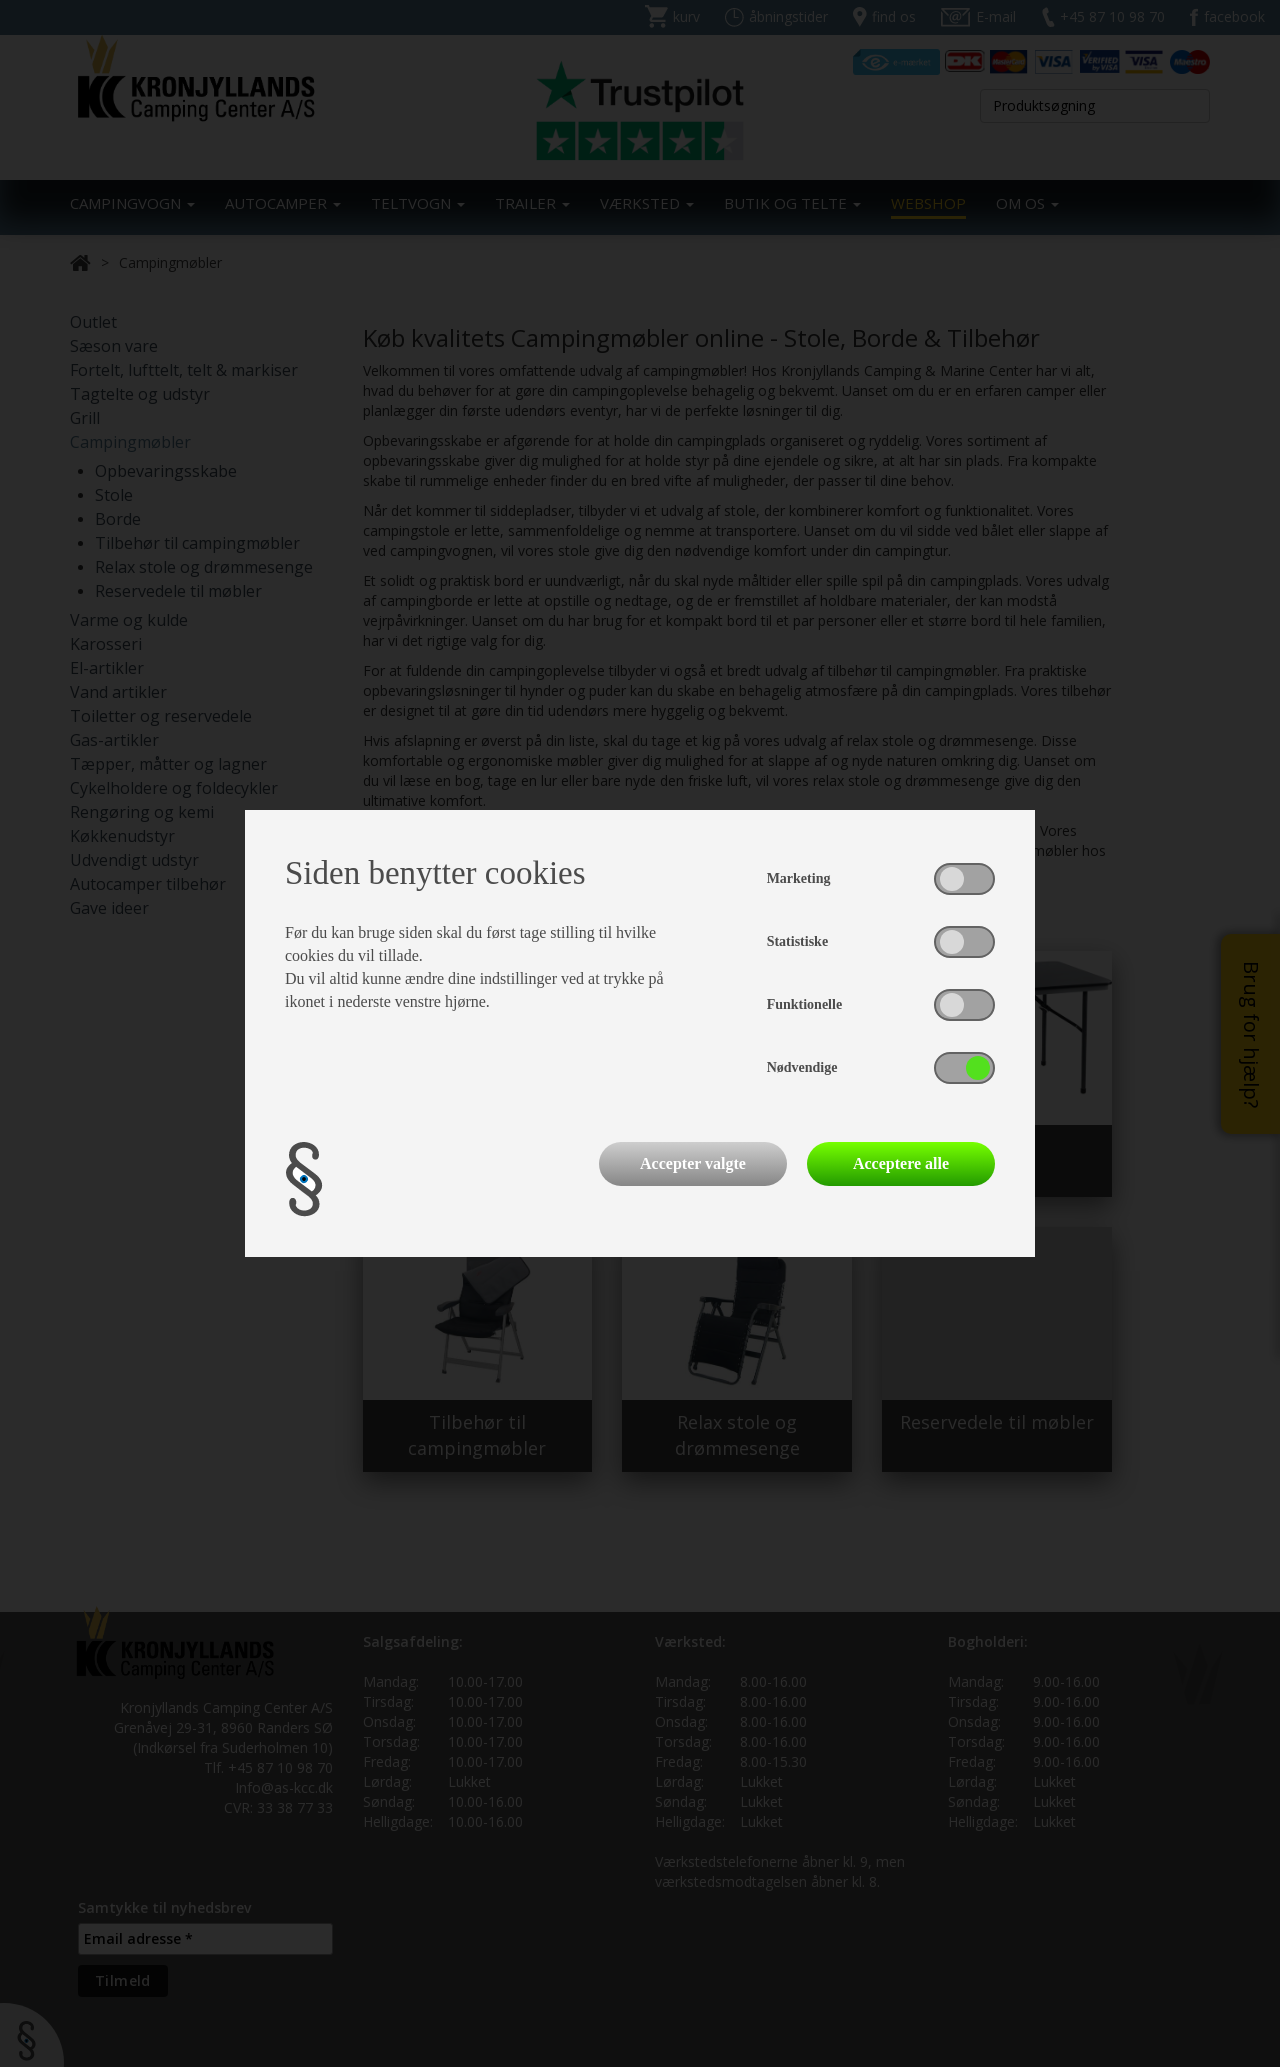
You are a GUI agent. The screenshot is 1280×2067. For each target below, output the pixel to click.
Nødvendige (802, 1067)
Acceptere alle (901, 1163)
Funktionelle (804, 1004)
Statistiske (797, 941)
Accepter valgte (693, 1163)
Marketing (799, 878)
